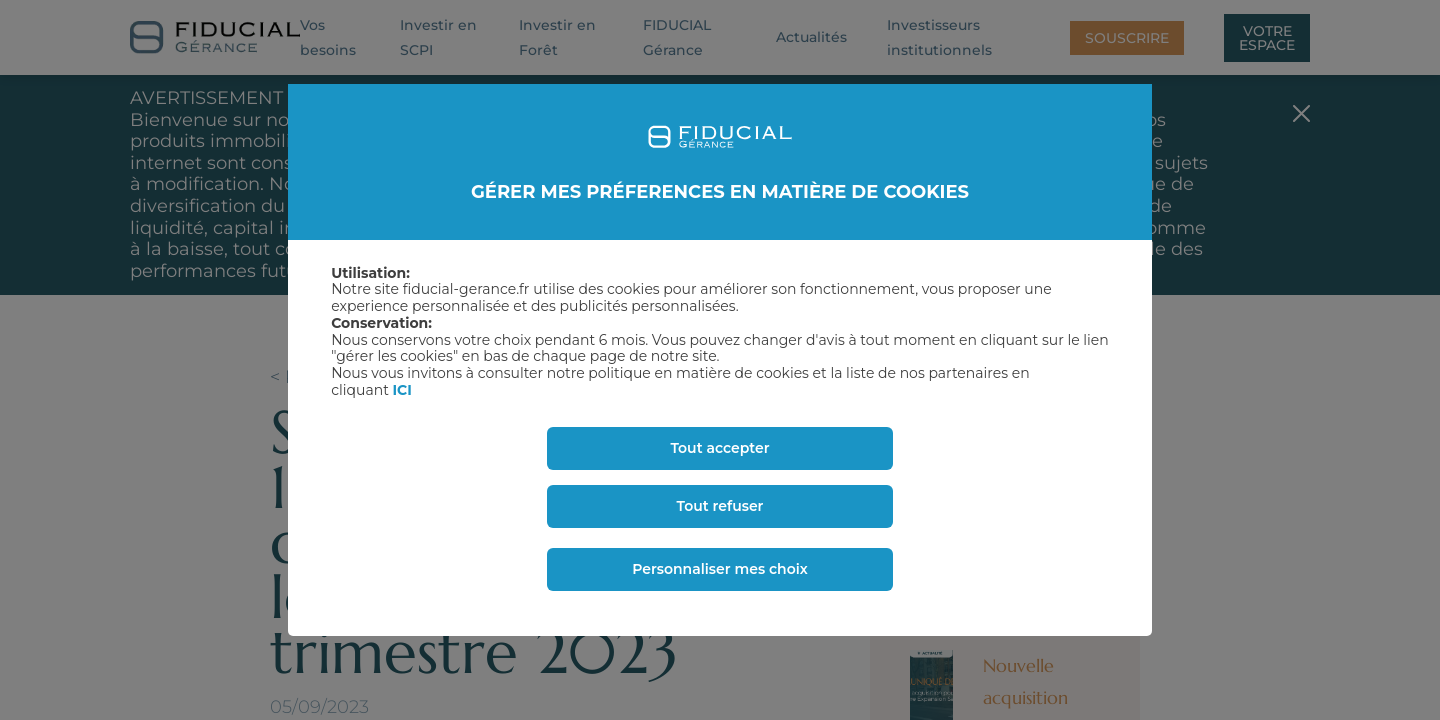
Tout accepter (719, 448)
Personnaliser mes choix (720, 569)
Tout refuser (720, 506)
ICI (402, 390)
